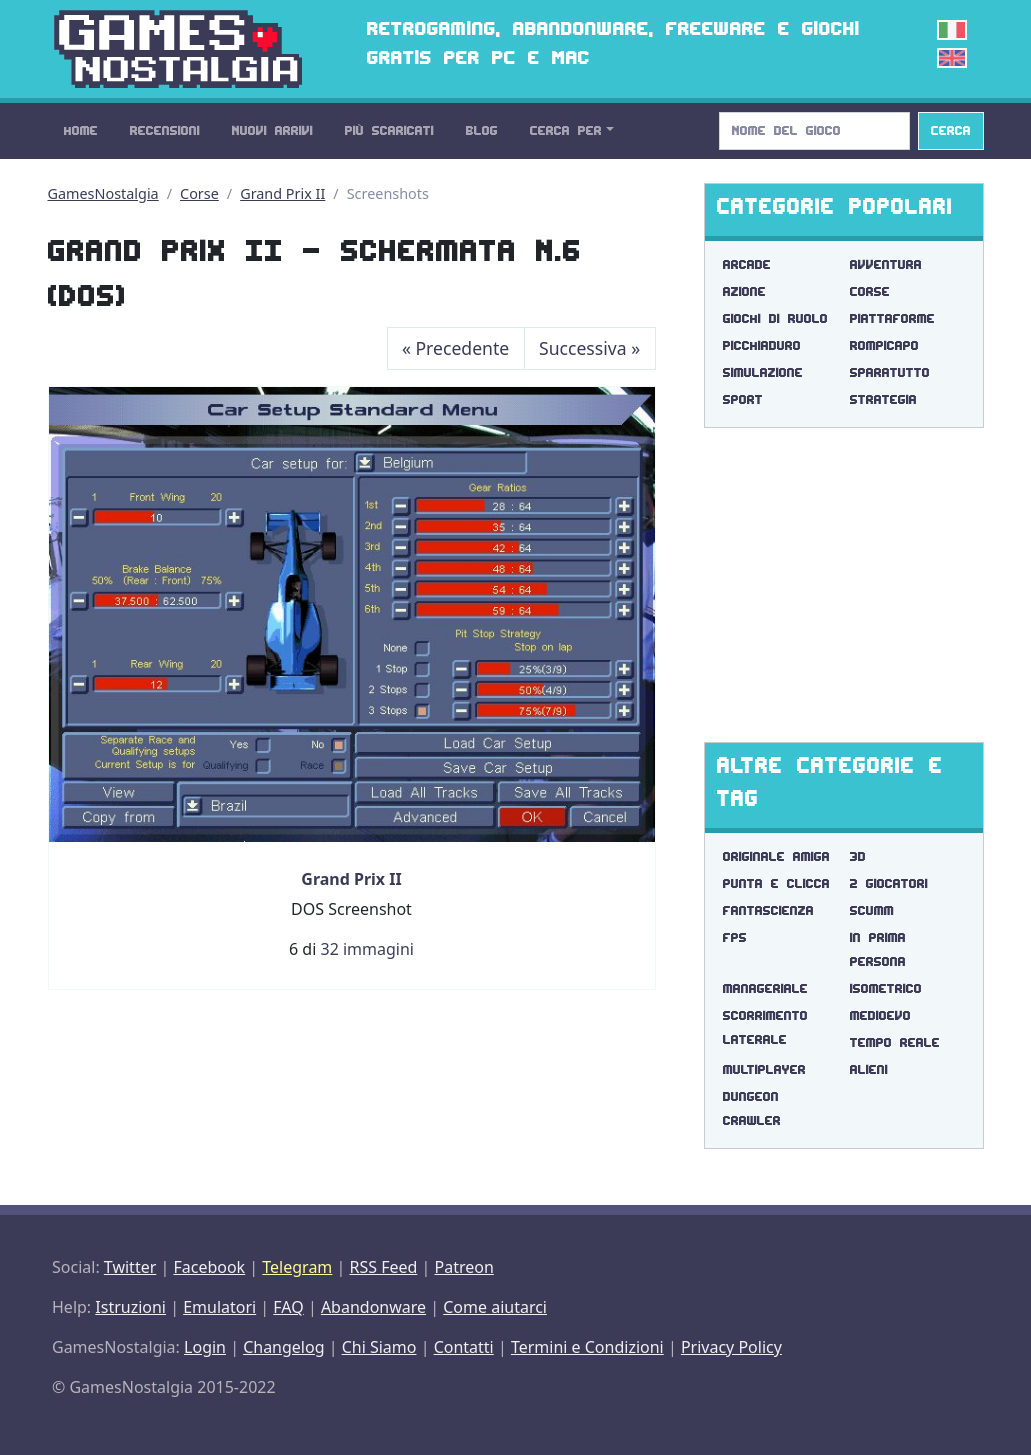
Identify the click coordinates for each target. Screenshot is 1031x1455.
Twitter (130, 1267)
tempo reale (895, 1042)
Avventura (886, 264)
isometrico (886, 988)
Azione (744, 291)
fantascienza (768, 910)
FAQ (288, 1307)
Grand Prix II (282, 193)
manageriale (765, 988)
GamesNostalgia (103, 193)
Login (205, 1347)
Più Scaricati (389, 130)
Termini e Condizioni (587, 1347)
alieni (869, 1069)
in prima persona (878, 949)
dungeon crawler (752, 1108)
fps (735, 937)
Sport (743, 399)
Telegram (297, 1267)
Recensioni (165, 130)
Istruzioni (130, 1307)
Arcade (747, 264)
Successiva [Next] (589, 348)
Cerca (951, 130)
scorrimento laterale (765, 1027)
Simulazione (763, 372)
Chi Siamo (379, 1347)
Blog (482, 130)
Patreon (464, 1267)
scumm (872, 910)
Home (81, 130)
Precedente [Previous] (455, 348)
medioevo (880, 1015)
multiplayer (764, 1069)
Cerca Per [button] (566, 130)
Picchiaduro (762, 345)
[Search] (814, 131)
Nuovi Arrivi (272, 130)
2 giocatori (889, 883)
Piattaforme (892, 318)
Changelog (283, 1347)
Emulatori (219, 1307)
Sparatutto (890, 372)
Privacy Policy (731, 1347)
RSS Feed (383, 1267)
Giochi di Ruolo (775, 318)
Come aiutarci (495, 1307)
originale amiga (776, 856)
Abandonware (373, 1307)
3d (858, 856)
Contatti (464, 1347)
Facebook (209, 1267)
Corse (199, 193)
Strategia (883, 399)
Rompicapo (884, 345)
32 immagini (366, 949)
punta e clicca (776, 883)
